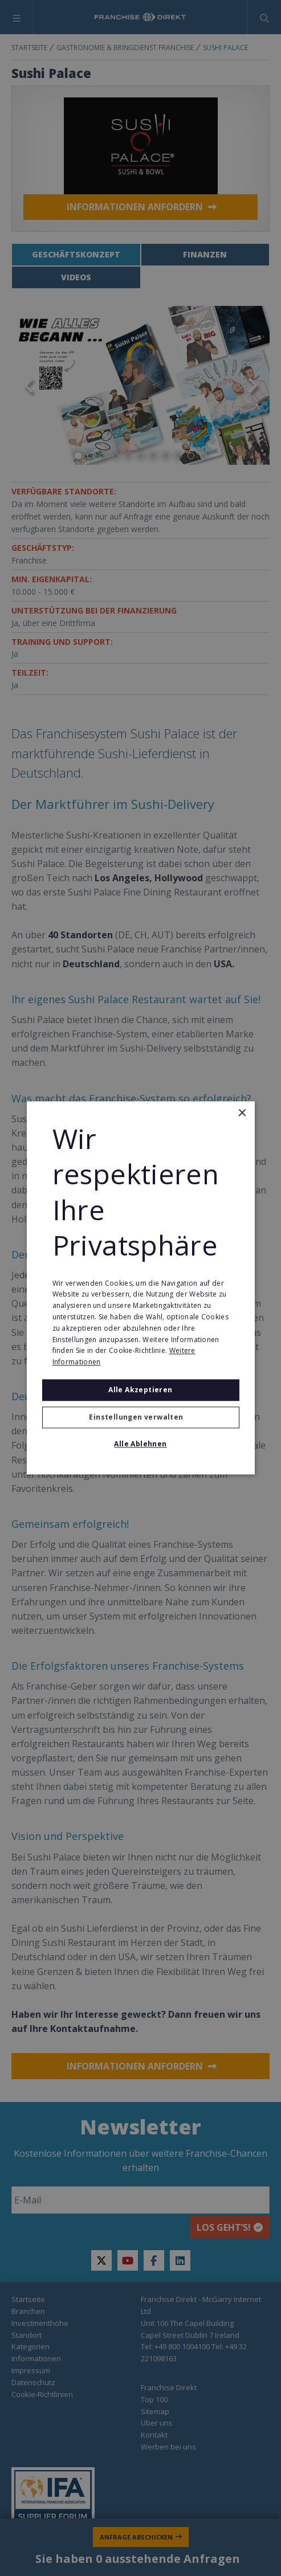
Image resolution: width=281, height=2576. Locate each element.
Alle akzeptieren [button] (140, 1390)
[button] (140, 1418)
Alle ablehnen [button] (140, 1444)
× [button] (242, 1113)
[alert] (140, 1288)
